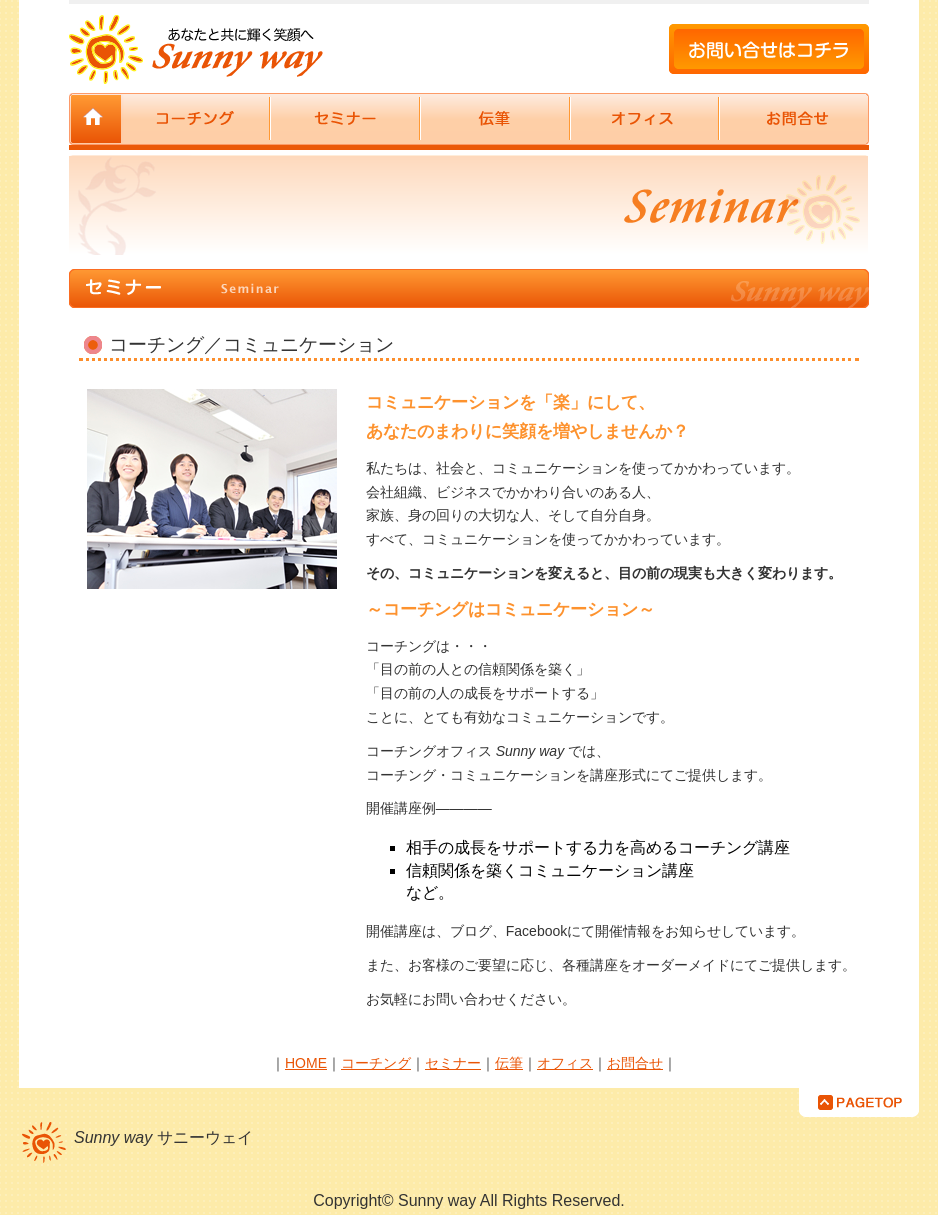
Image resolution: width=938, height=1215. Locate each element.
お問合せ (794, 119)
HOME (306, 1063)
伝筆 (495, 119)
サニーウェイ (95, 119)
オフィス (644, 119)
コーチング (195, 119)
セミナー (345, 119)
